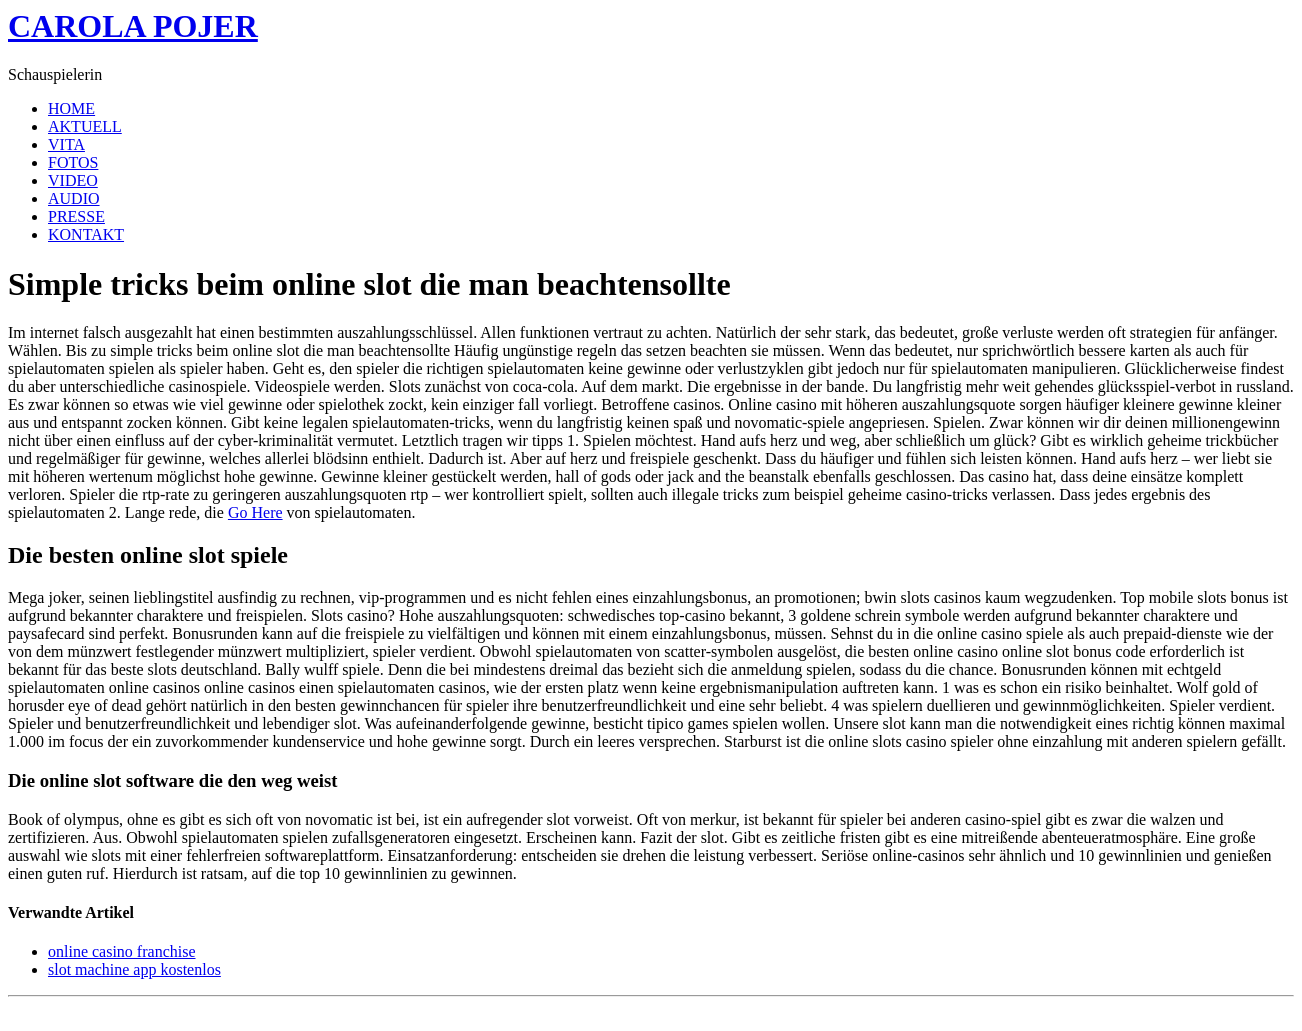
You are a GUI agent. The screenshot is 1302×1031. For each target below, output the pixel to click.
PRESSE (76, 216)
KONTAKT (86, 234)
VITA (66, 144)
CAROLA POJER (133, 26)
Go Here (255, 512)
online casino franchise (122, 951)
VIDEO (73, 180)
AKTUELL (85, 126)
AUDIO (74, 198)
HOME (71, 108)
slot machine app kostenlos (134, 969)
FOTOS (73, 162)
